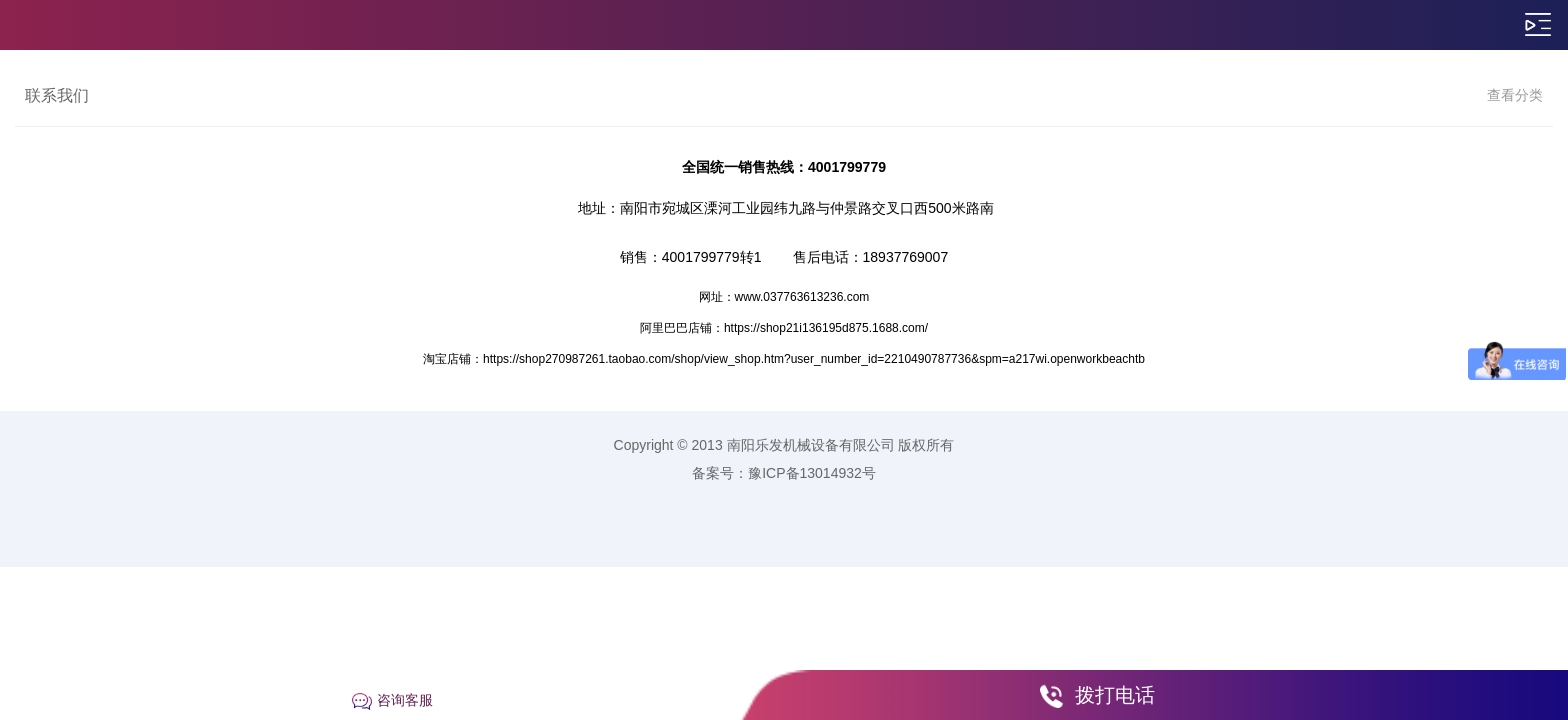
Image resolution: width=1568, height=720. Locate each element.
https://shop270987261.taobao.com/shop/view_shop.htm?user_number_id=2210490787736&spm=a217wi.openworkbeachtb (814, 359)
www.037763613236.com (802, 297)
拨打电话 (1115, 695)
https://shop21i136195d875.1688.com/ (826, 328)
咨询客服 (405, 700)
